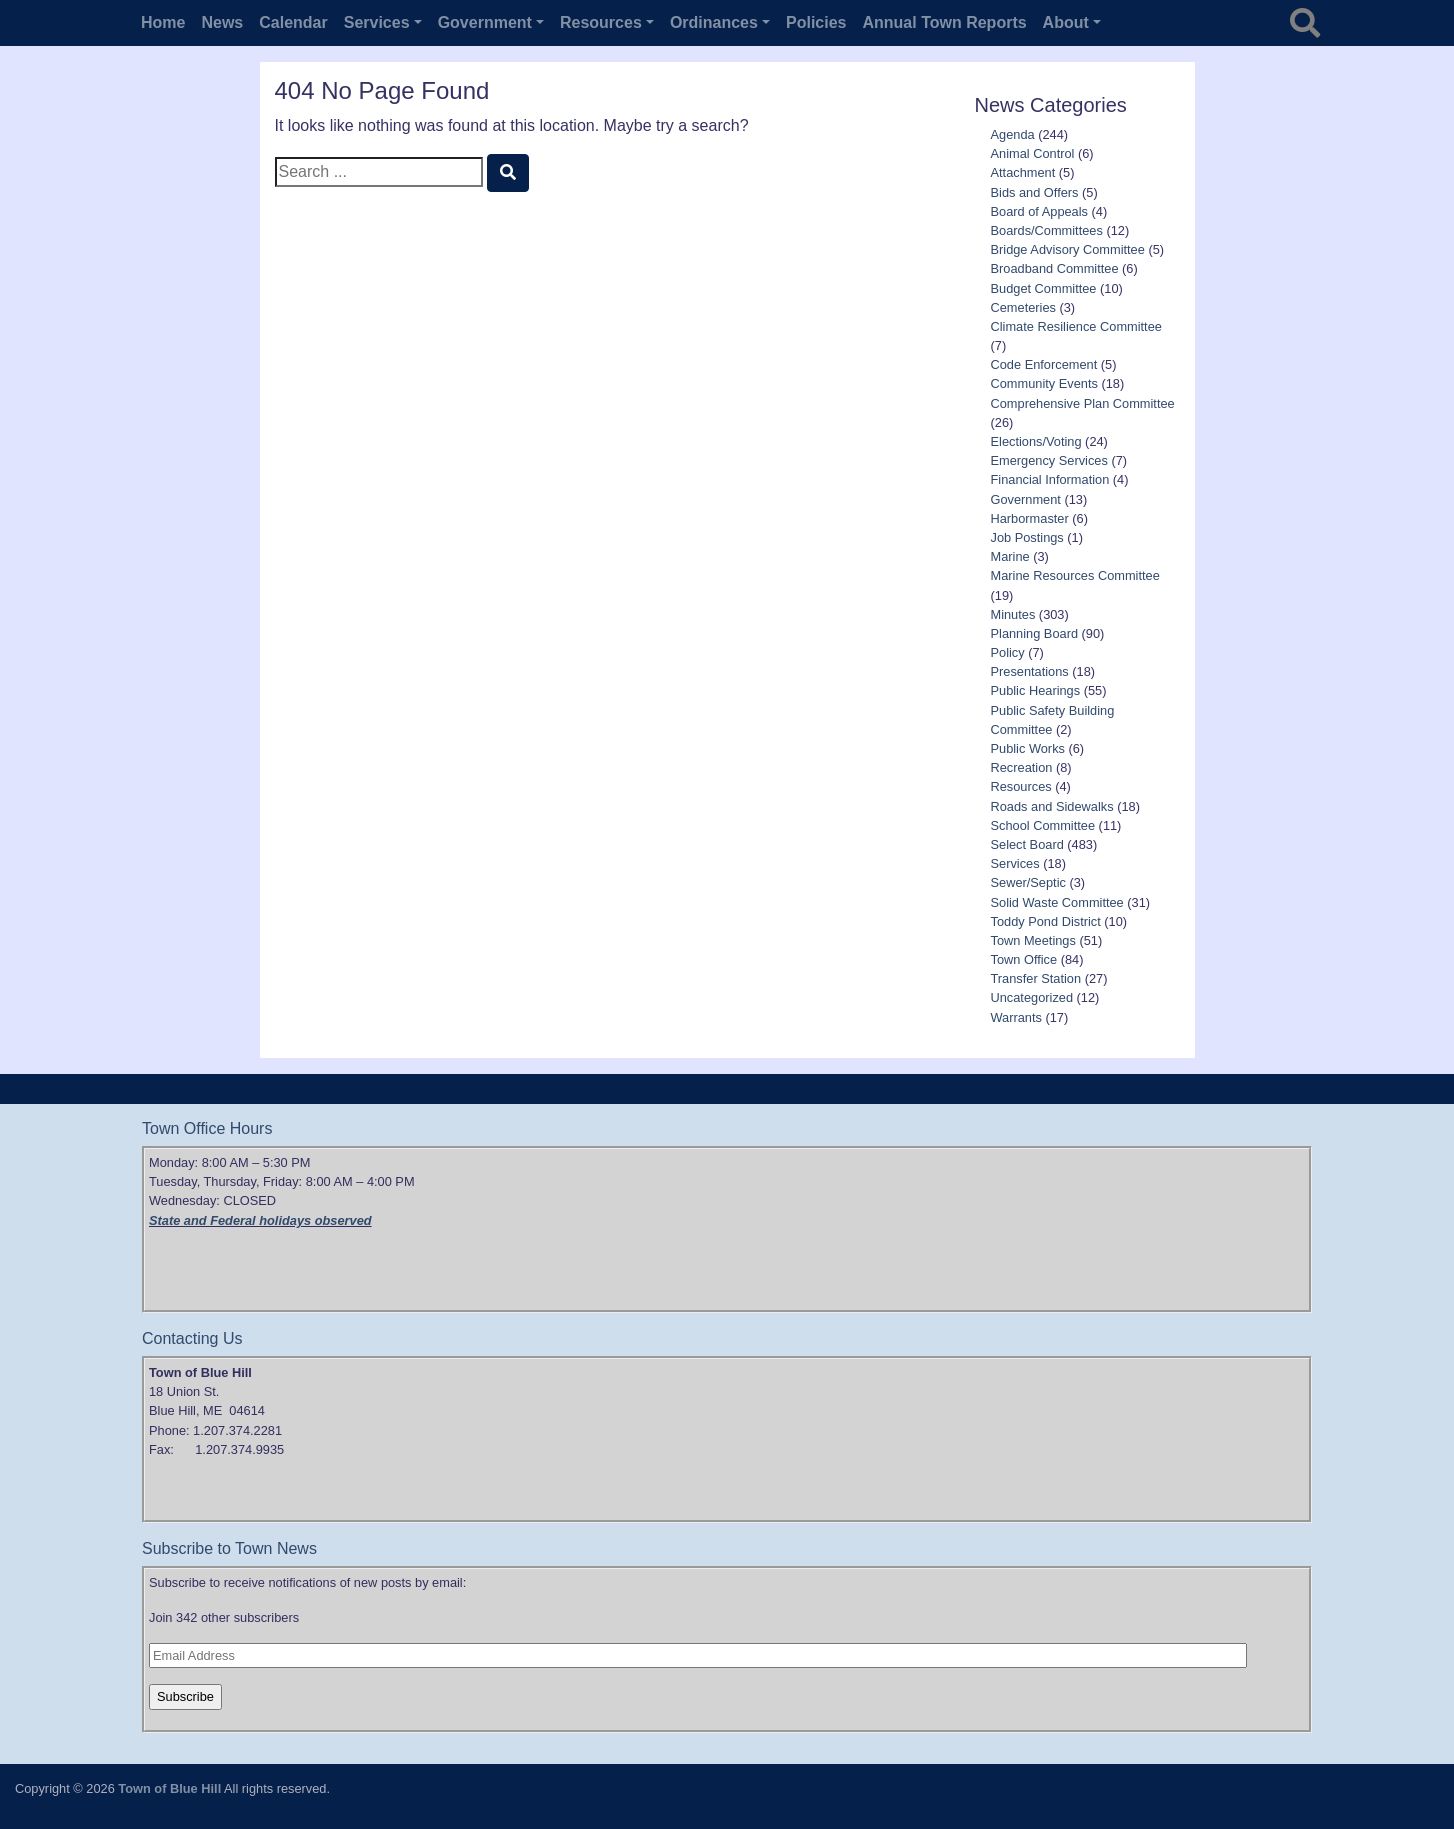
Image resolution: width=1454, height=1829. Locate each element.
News (222, 22)
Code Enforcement (1044, 364)
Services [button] (377, 22)
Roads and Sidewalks (1052, 806)
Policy (1008, 652)
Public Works (1028, 748)
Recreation (1022, 767)
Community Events (1044, 383)
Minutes (1013, 614)
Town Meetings (1033, 940)
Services (1015, 863)
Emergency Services (1049, 460)
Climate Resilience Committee (1076, 326)
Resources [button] (601, 22)
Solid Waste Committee (1057, 902)
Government (1026, 499)
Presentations (1030, 671)
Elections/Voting (1036, 441)
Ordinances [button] (714, 22)
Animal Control (1033, 153)
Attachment (1023, 172)
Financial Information (1050, 479)
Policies (816, 22)
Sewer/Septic (1028, 882)
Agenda (1013, 134)
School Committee (1043, 825)
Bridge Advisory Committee (1068, 249)
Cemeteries (1023, 307)
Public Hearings (1036, 690)
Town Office (1024, 959)
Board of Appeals (1039, 211)
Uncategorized (1032, 997)
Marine (1010, 556)
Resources (1021, 786)
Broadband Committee (1055, 268)
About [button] (1066, 22)
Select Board (1027, 844)
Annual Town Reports (944, 22)
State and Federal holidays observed (260, 1220)
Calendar (293, 22)
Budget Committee (1044, 288)
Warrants (1016, 1017)
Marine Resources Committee (1075, 575)
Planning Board (1035, 633)
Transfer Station (1036, 978)
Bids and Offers (1035, 192)
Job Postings (1027, 537)
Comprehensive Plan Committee (1083, 403)
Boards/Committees (1047, 230)
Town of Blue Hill (169, 1788)
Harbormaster (1030, 518)
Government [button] (485, 22)
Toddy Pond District (1046, 921)
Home (163, 22)
